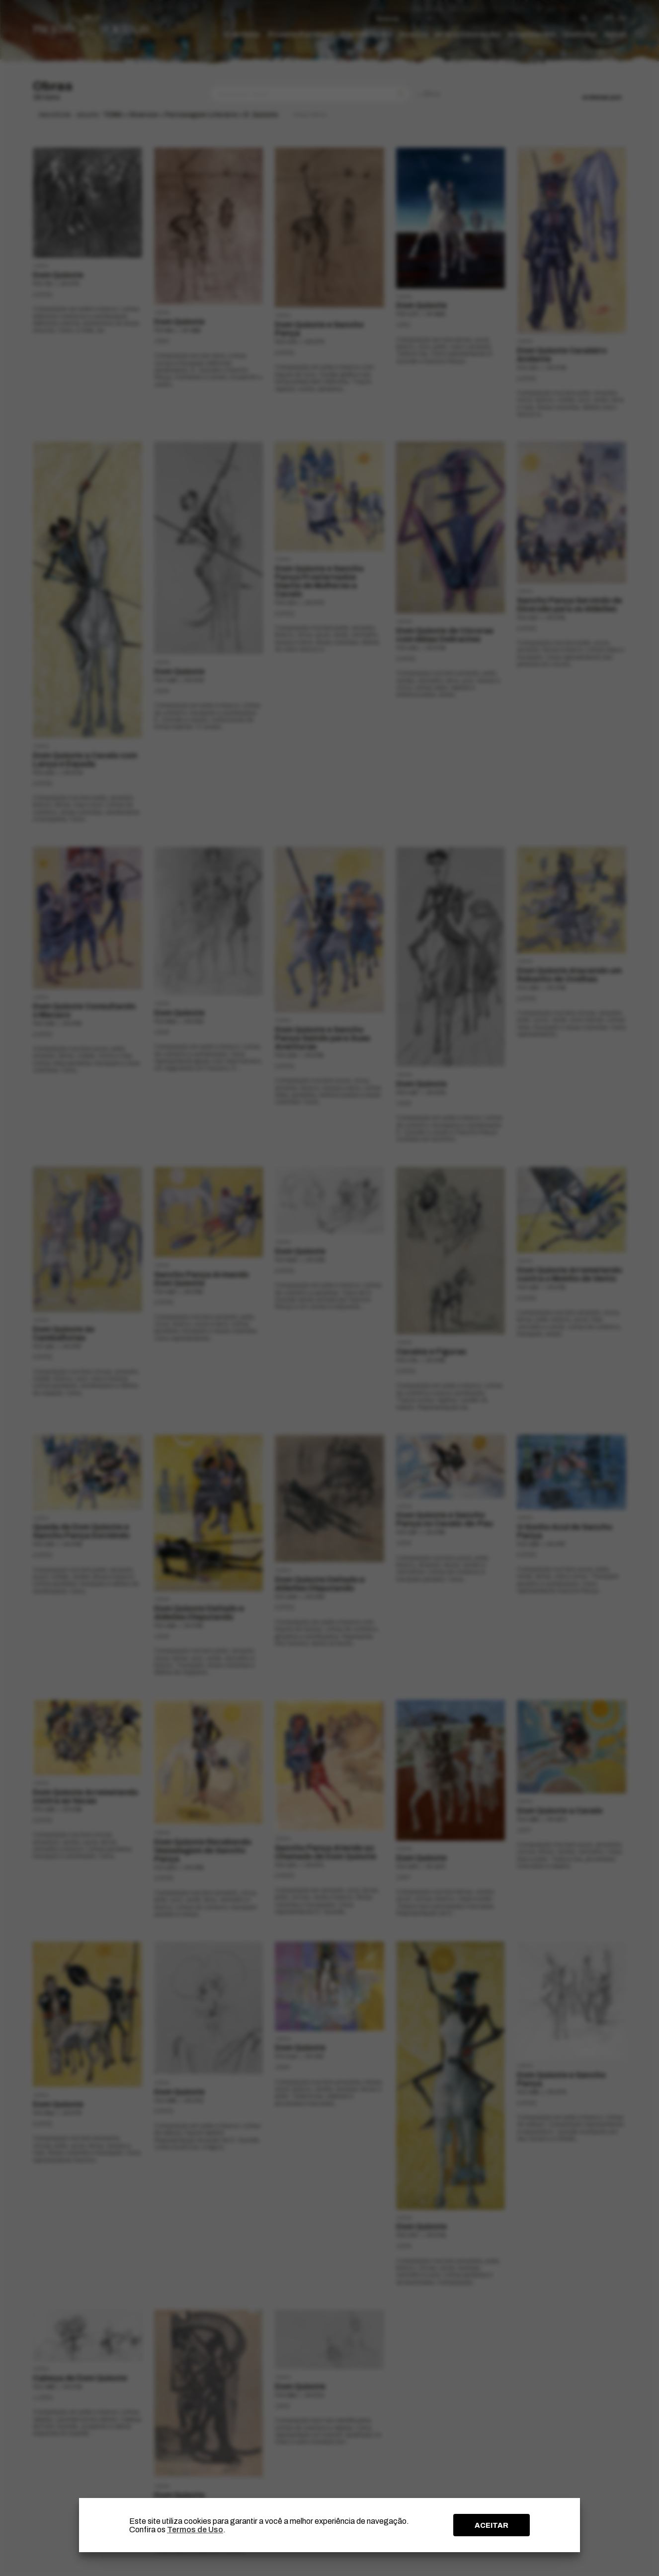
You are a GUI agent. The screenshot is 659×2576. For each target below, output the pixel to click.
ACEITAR (491, 2525)
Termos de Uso (195, 2529)
